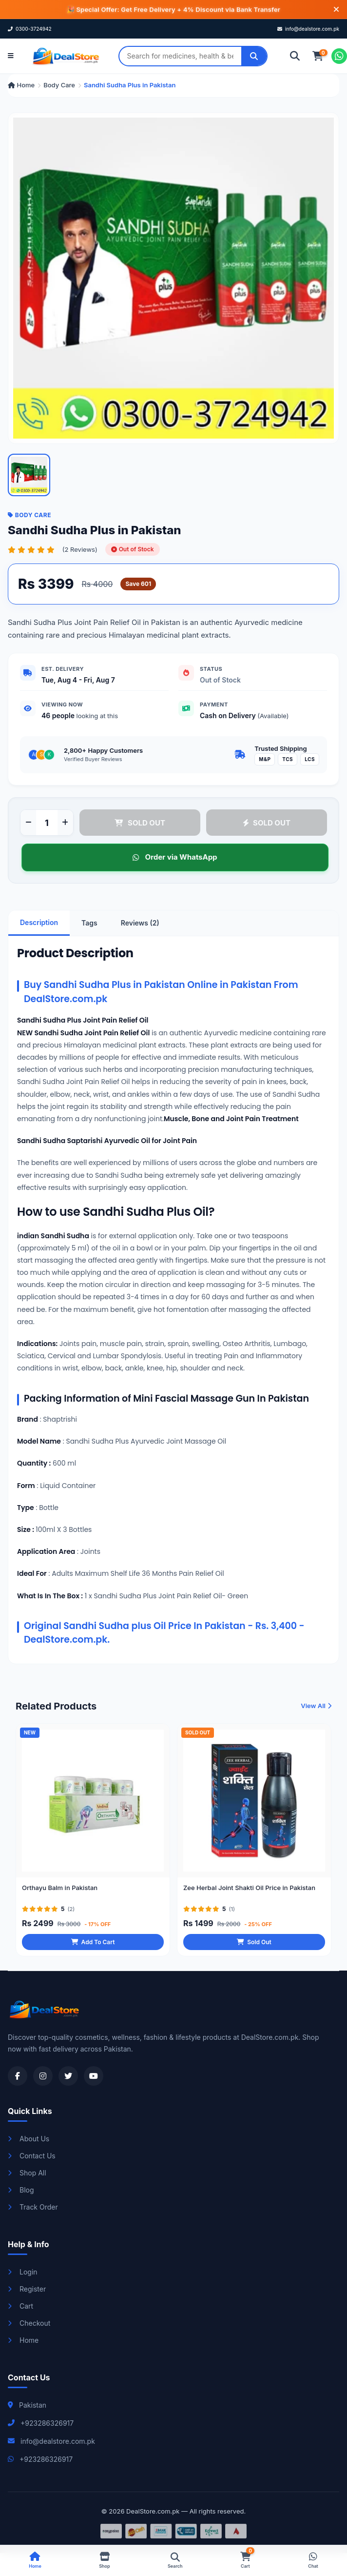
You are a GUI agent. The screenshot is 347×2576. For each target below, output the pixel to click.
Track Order (33, 2207)
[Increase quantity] (65, 822)
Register (27, 2289)
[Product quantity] (46, 822)
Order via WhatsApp (174, 857)
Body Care (59, 85)
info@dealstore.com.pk (308, 29)
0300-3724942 (30, 29)
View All (316, 1709)
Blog (21, 2190)
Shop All (27, 2173)
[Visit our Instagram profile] (43, 2076)
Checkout (29, 2323)
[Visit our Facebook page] (17, 2076)
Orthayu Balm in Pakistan (59, 1891)
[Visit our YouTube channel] (93, 2076)
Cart (20, 2306)
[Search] (254, 56)
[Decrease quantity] (28, 822)
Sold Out (254, 1945)
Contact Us (32, 2156)
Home (21, 85)
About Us (28, 2138)
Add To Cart (93, 1945)
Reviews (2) (140, 923)
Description (39, 922)
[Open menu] (11, 56)
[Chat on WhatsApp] (339, 56)
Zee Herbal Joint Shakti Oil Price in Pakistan (249, 1891)
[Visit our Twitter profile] (68, 2076)
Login (23, 2272)
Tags (89, 923)
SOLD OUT (140, 822)
